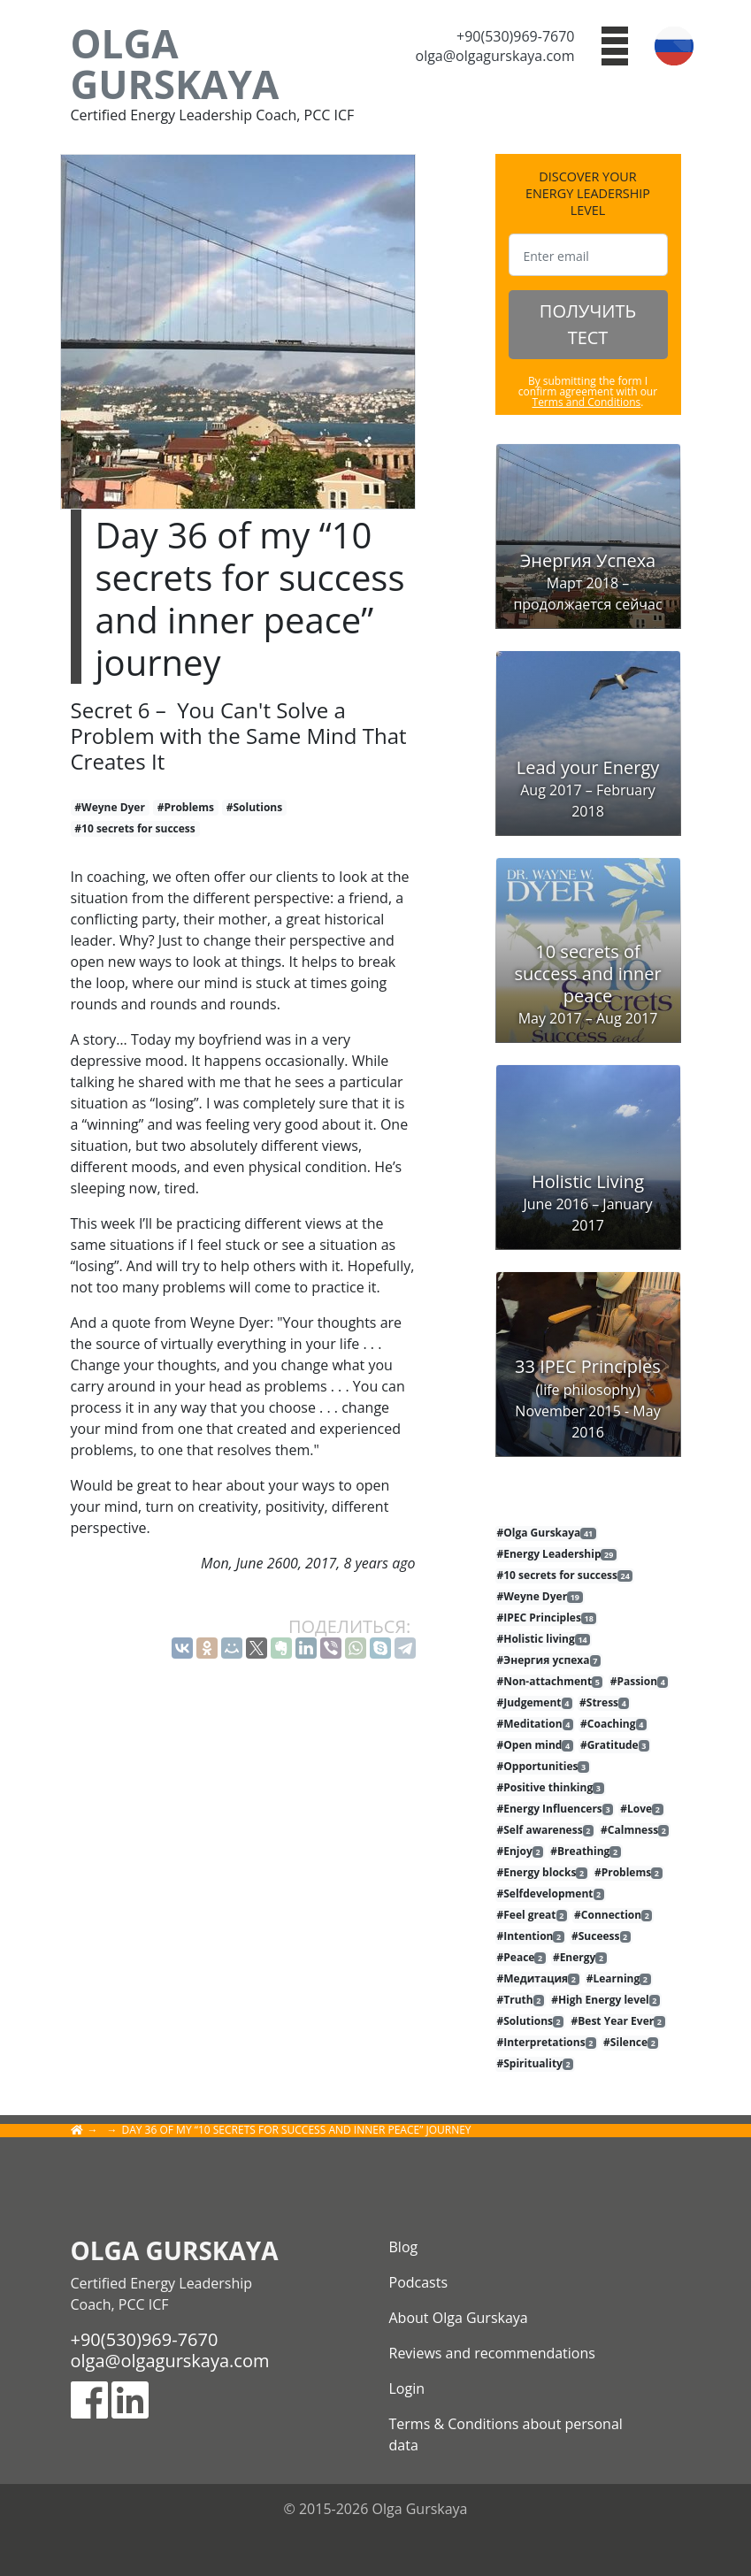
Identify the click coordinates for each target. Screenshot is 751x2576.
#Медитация (538, 1979)
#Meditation (535, 1724)
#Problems (185, 807)
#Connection (613, 1915)
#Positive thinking (550, 1788)
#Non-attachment (550, 1682)
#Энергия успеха (549, 1660)
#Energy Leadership (557, 1554)
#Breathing (585, 1851)
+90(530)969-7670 (515, 36)
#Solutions (254, 807)
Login (407, 2388)
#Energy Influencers (555, 1809)
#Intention (530, 1936)
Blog (403, 2247)
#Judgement (534, 1703)
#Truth (520, 2000)
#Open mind (535, 1745)
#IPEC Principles (547, 1618)
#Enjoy (520, 1851)
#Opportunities (543, 1767)
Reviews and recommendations (492, 2353)
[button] (615, 44)
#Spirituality (535, 2064)
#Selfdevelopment (550, 1894)
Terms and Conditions (587, 402)
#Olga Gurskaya (546, 1533)
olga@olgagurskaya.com (495, 55)
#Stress (604, 1703)
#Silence (630, 2043)
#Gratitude (614, 1745)
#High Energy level (605, 2000)
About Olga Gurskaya (458, 2317)
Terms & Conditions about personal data (506, 2434)
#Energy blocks (542, 1873)
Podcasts (418, 2282)
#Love (641, 1809)
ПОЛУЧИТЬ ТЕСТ (588, 324)
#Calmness (635, 1830)
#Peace (521, 1958)
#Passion (639, 1682)
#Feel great (532, 1915)
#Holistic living (544, 1639)
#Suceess (601, 1936)
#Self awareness (545, 1830)
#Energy (580, 1958)
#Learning (618, 1979)
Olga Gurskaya (175, 63)
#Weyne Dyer (109, 807)
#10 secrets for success (134, 828)
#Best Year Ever (618, 2021)
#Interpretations (546, 2043)
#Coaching (613, 1724)
